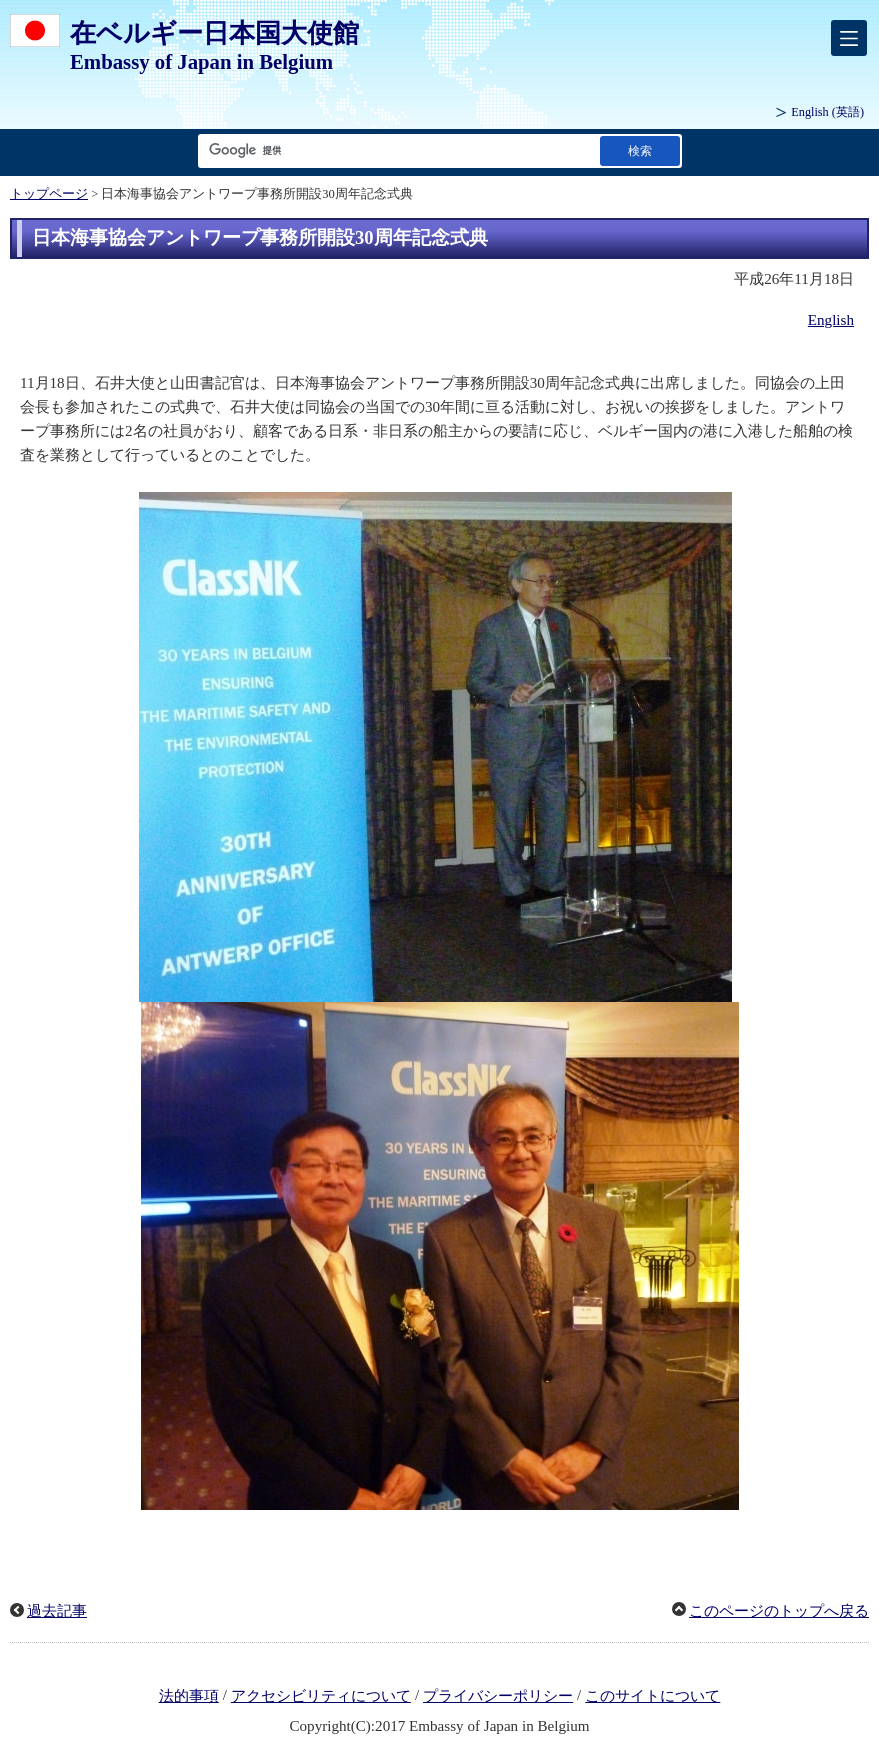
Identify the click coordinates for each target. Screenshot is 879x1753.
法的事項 (189, 1696)
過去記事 (57, 1611)
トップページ (49, 194)
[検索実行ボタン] (640, 150)
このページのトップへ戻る (779, 1611)
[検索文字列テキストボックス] (395, 150)
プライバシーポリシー (498, 1696)
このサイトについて (652, 1696)
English (831, 320)
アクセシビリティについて (321, 1696)
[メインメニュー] (849, 38)
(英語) (827, 112)
